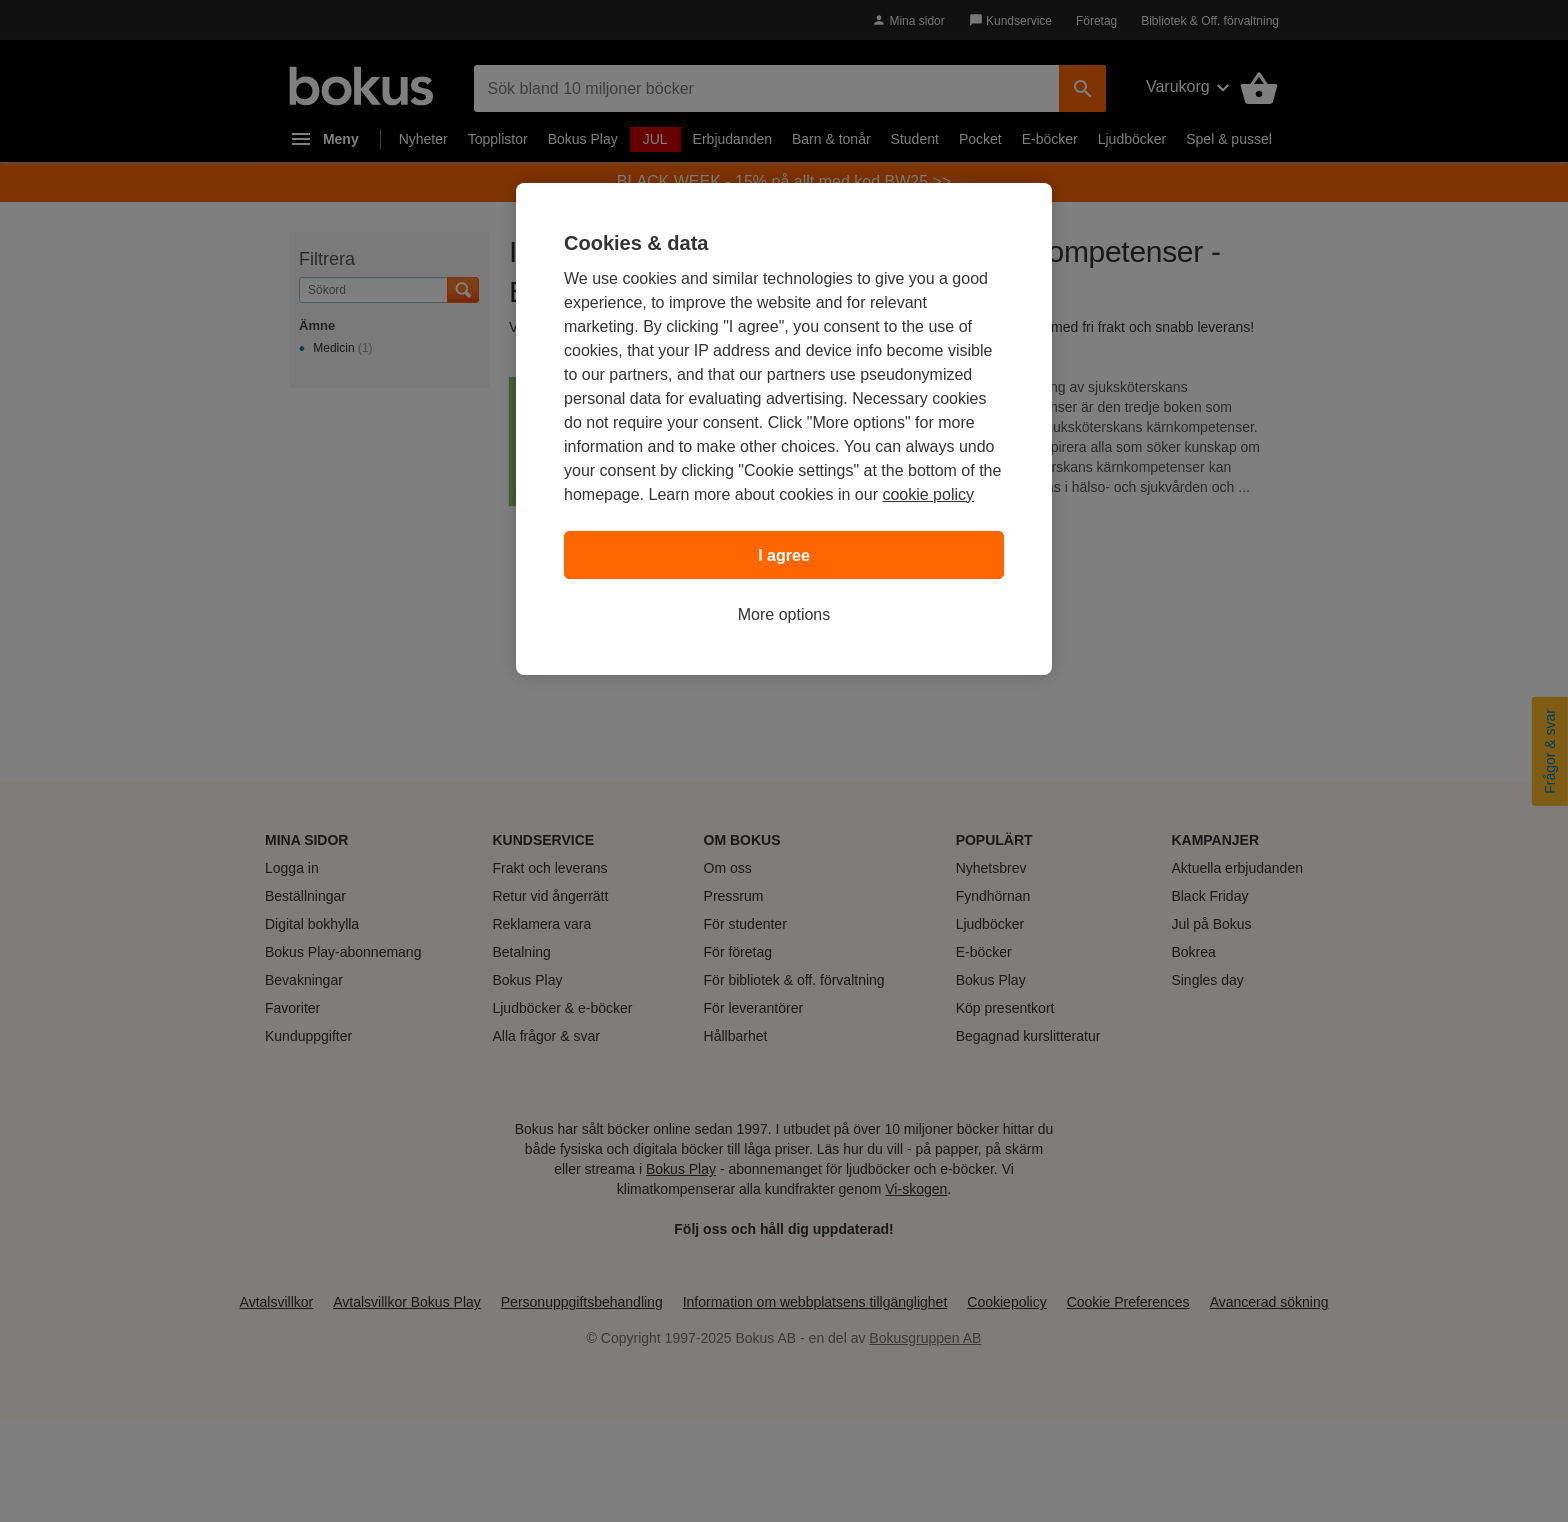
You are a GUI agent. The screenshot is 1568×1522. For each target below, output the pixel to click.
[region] (784, 429)
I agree (784, 555)
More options (784, 614)
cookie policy (928, 494)
